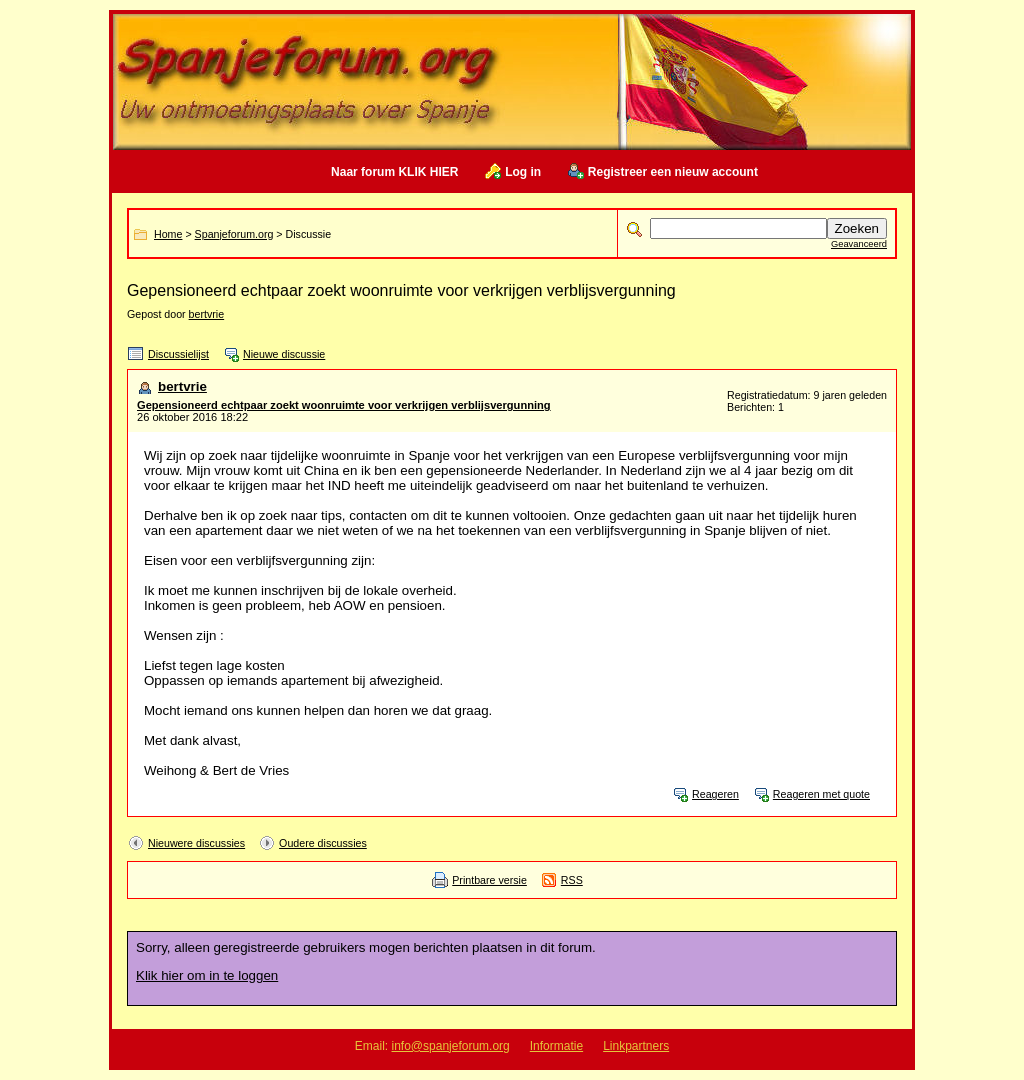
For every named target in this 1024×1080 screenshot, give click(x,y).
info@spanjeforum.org (451, 1046)
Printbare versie (489, 880)
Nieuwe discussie (284, 354)
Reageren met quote (821, 794)
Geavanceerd (859, 244)
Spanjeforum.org (234, 234)
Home (168, 234)
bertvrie (207, 314)
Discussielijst (178, 354)
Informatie (556, 1046)
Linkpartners (636, 1046)
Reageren (715, 794)
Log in (523, 172)
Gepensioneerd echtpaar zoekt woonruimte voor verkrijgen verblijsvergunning (344, 405)
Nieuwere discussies (196, 843)
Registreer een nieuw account (673, 172)
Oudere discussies (323, 843)
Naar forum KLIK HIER (394, 172)
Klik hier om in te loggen (207, 975)
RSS (572, 880)
